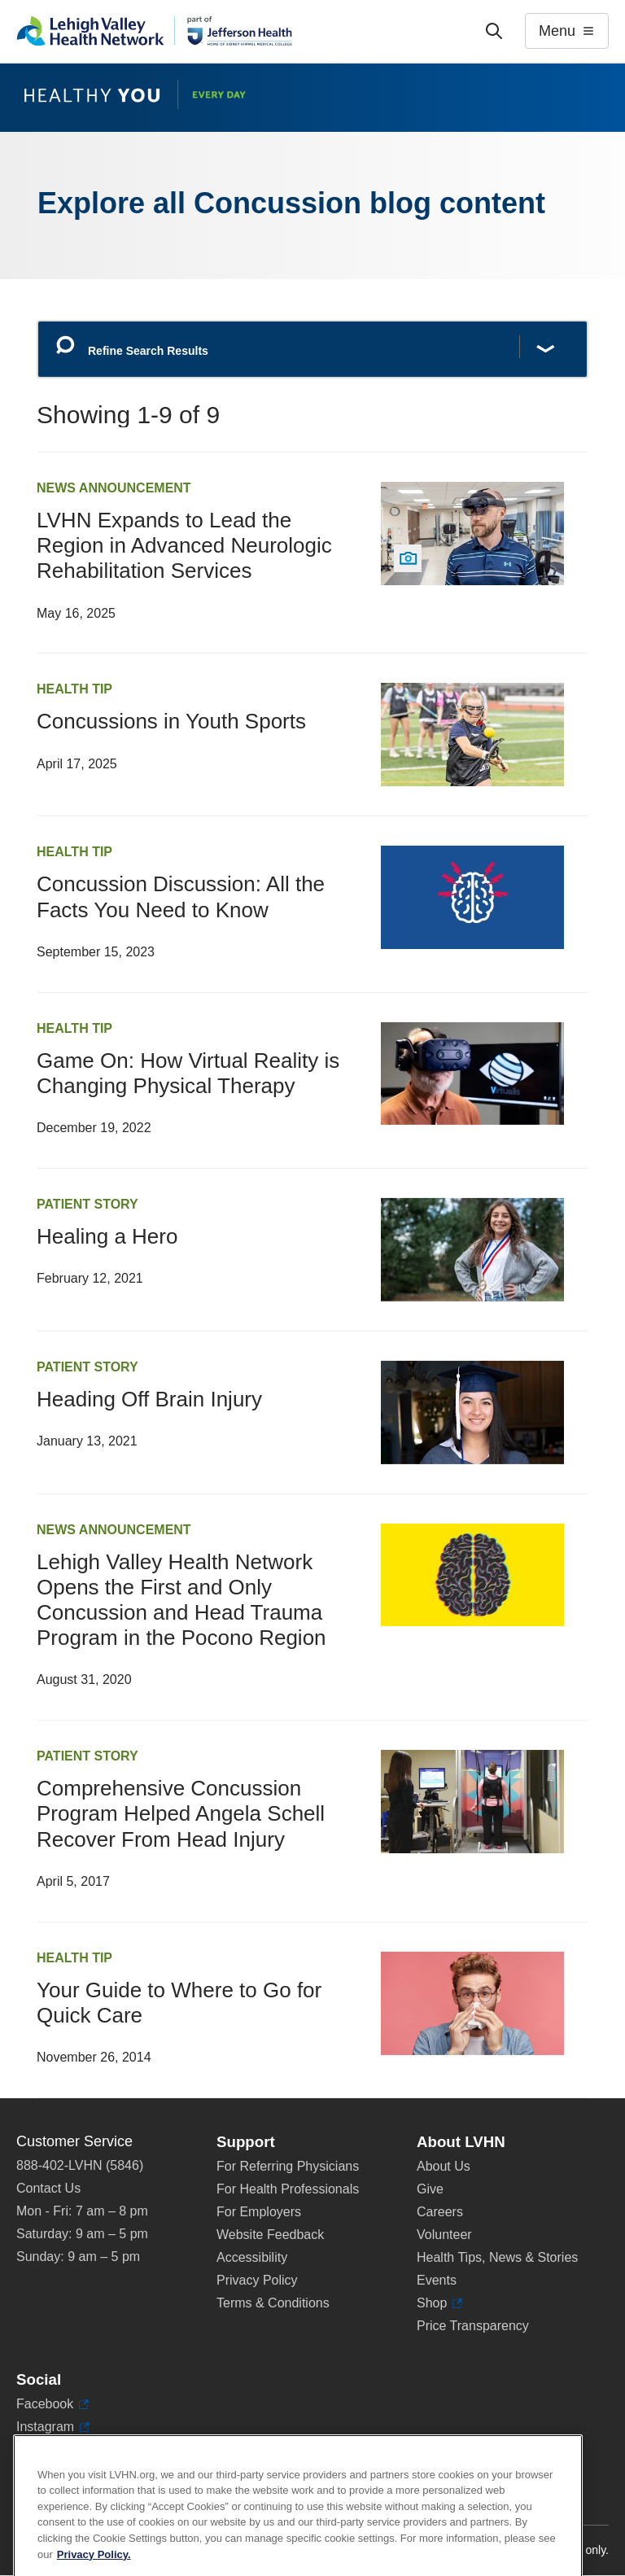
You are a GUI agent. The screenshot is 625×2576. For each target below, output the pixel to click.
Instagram (53, 2427)
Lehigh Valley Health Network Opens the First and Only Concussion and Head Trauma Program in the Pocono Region (181, 1600)
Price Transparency (473, 2326)
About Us (443, 2166)
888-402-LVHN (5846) (79, 2165)
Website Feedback (270, 2234)
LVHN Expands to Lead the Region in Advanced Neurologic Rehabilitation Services (184, 545)
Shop (439, 2303)
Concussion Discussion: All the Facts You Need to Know (181, 896)
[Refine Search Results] (312, 350)
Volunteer (444, 2234)
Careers (440, 2212)
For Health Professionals (287, 2189)
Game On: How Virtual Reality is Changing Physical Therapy (188, 1073)
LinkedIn (48, 2450)
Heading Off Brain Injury (149, 1399)
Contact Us (48, 2188)
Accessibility (251, 2257)
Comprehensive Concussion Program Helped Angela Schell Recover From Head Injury (181, 1813)
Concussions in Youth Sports (171, 721)
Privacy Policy (257, 2280)
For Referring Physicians (287, 2166)
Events (437, 2280)
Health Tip (74, 689)
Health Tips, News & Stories (497, 2257)
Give (430, 2189)
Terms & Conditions (273, 2303)
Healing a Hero (107, 1236)
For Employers (258, 2212)
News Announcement (114, 488)
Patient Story (87, 1204)
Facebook (52, 2404)
